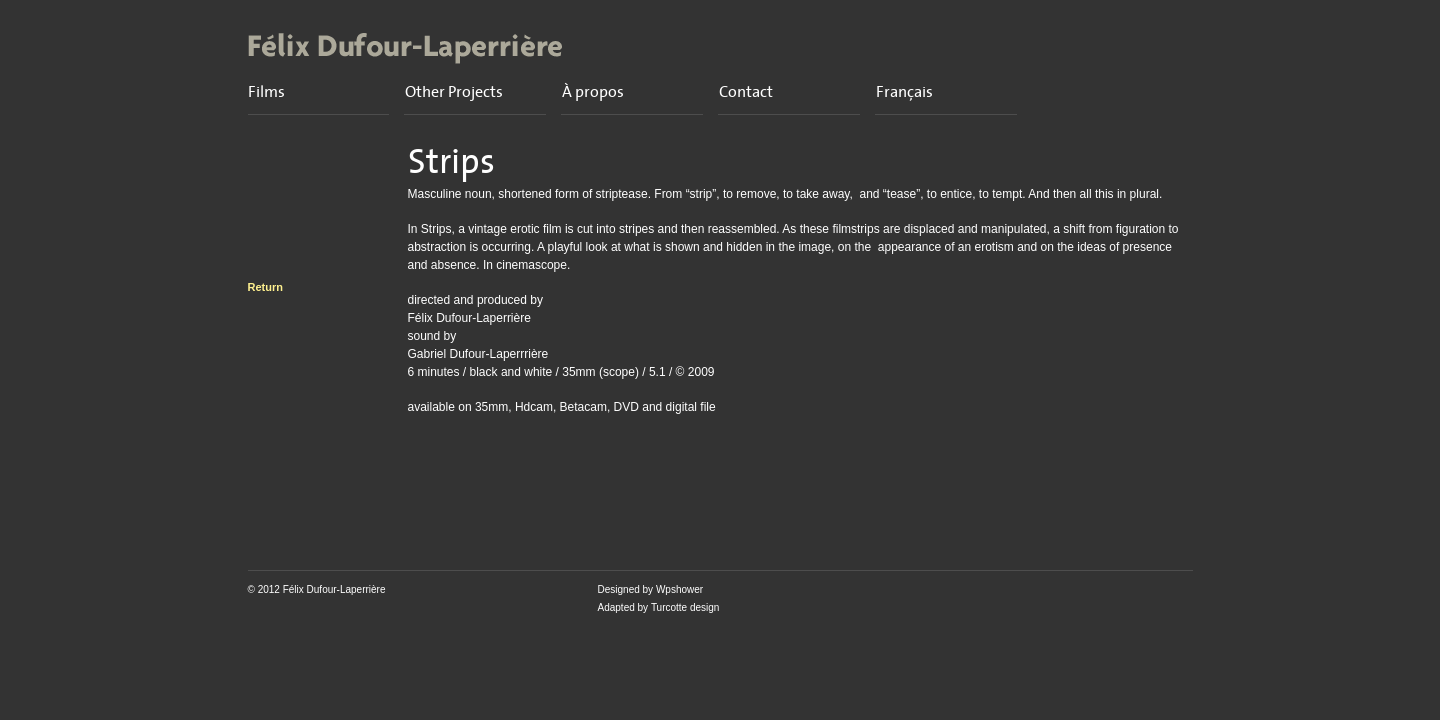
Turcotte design (685, 607)
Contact (746, 92)
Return (265, 287)
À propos (593, 92)
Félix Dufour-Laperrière (334, 589)
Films (266, 92)
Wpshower (679, 589)
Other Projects (454, 92)
